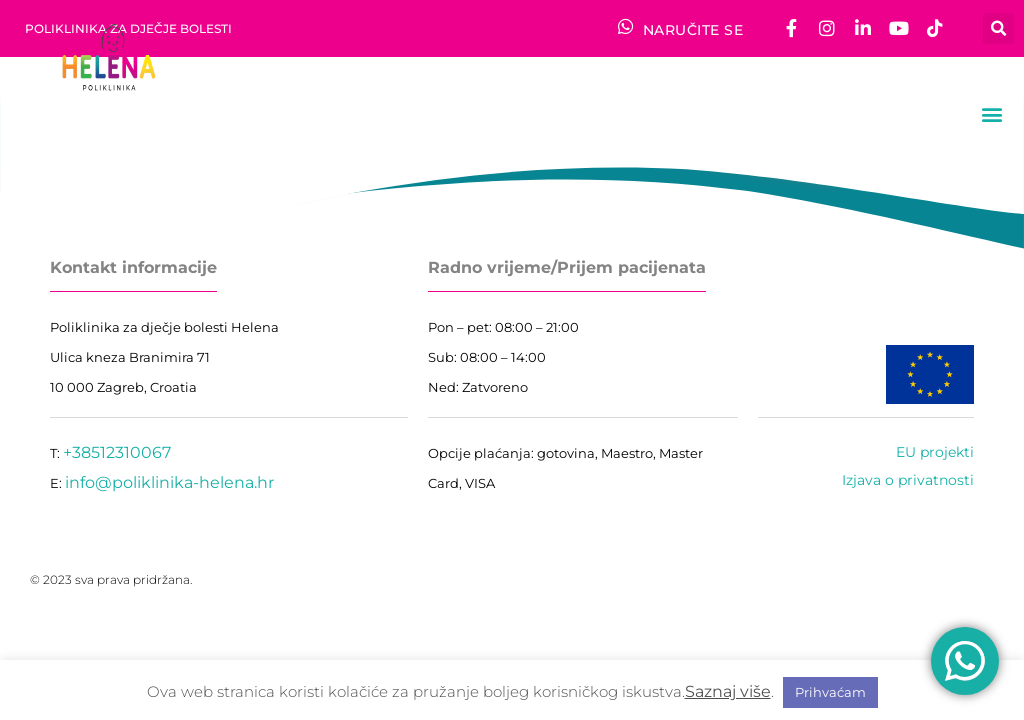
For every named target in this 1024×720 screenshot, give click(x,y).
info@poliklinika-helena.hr (169, 482)
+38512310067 (117, 452)
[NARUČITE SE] (626, 26)
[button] (998, 28)
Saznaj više (728, 691)
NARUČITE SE (693, 30)
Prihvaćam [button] (830, 692)
